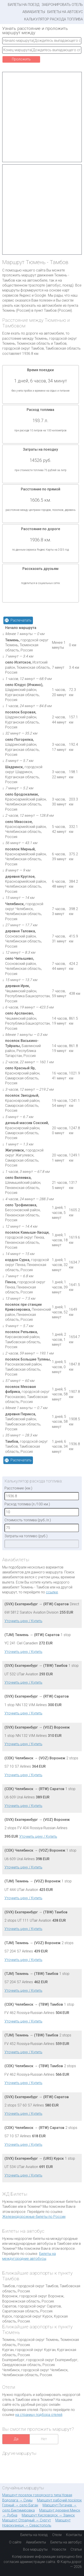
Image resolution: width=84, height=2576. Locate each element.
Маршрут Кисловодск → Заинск (48, 2515)
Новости (59, 2549)
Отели (57, 2535)
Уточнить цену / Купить (23, 1621)
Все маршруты (35, 2549)
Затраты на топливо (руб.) (25, 1536)
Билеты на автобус (65, 12)
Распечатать (21, 620)
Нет (44, 2439)
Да (16, 2439)
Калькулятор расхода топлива (53, 19)
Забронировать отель (62, 4)
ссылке (52, 1592)
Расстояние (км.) (18, 1488)
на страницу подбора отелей (38, 2415)
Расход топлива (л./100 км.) (27, 1504)
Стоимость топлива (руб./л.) (27, 1520)
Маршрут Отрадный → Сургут (26, 2520)
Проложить (21, 59)
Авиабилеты (33, 12)
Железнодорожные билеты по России (33, 2216)
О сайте (15, 2542)
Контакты (74, 2535)
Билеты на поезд (23, 4)
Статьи (76, 2549)
